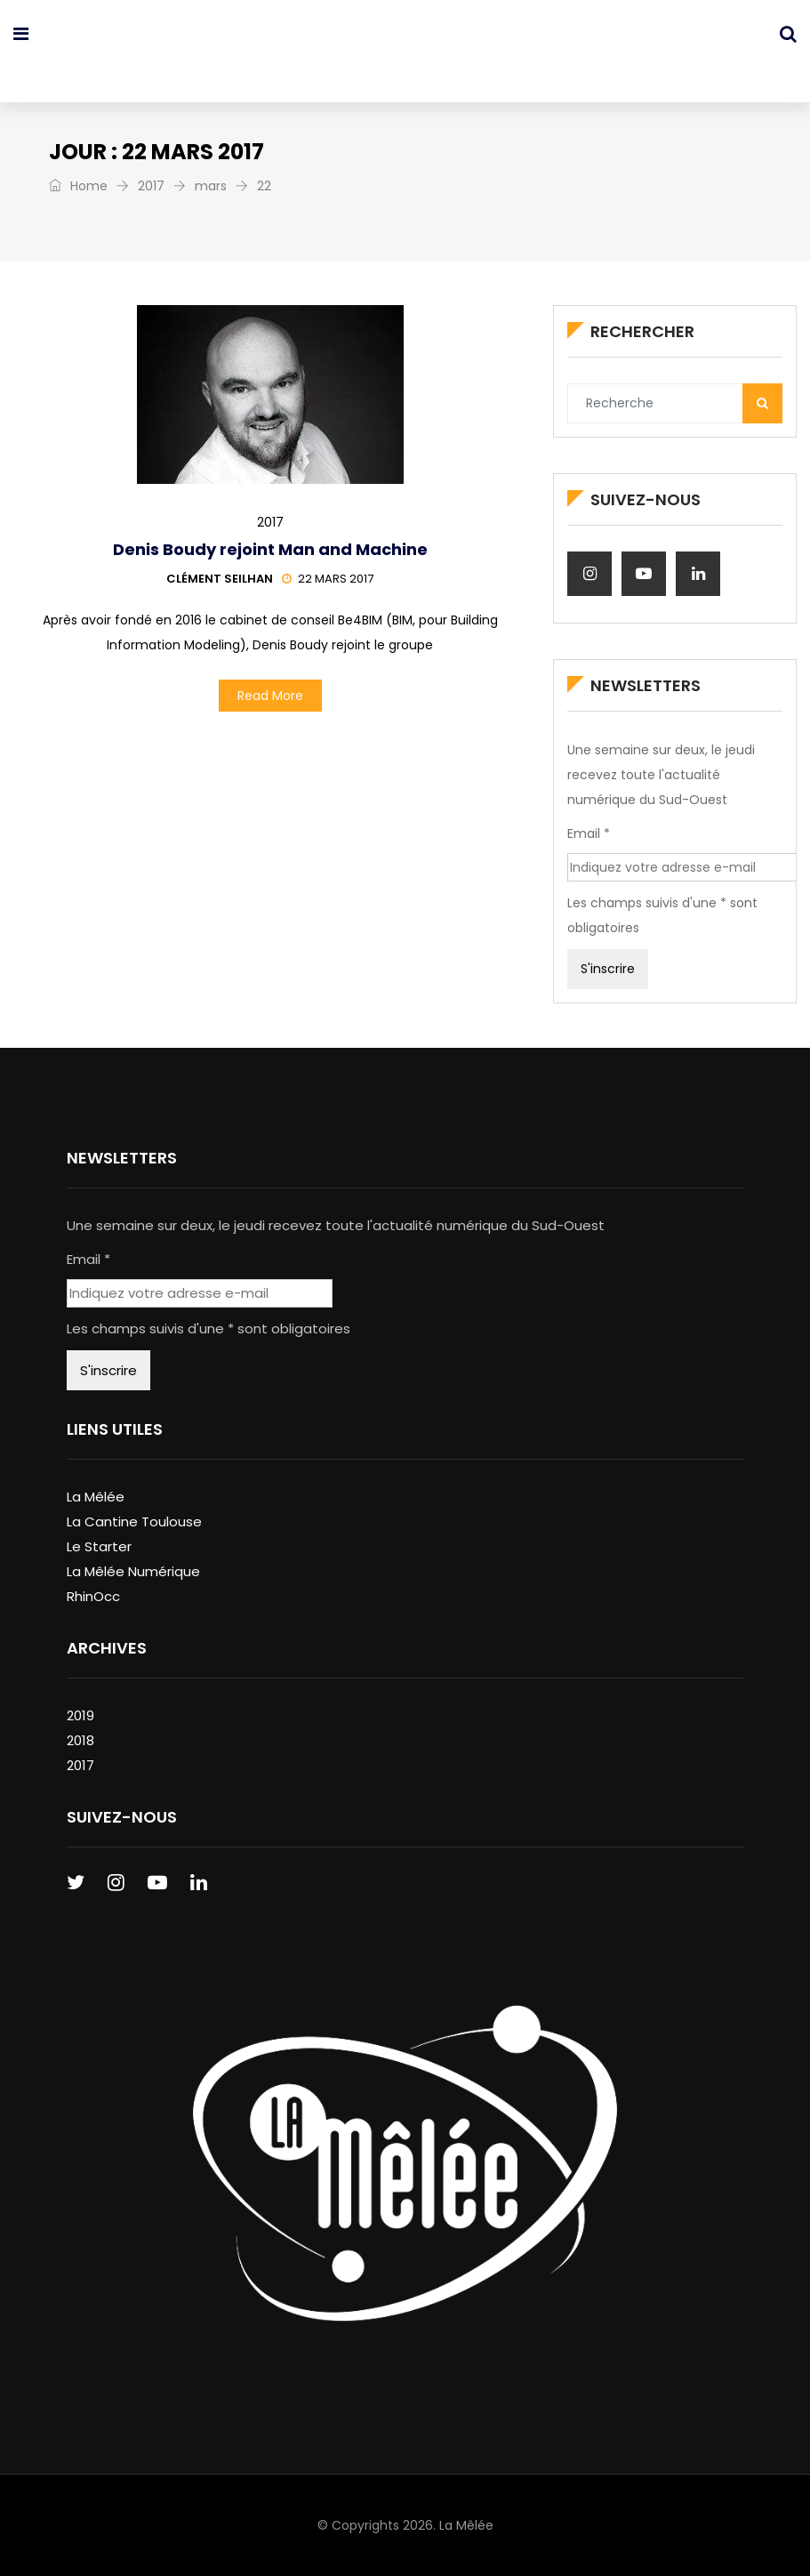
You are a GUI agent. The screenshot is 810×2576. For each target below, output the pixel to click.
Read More (270, 695)
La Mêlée (95, 1496)
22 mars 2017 (327, 578)
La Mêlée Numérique (133, 1571)
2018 (80, 1740)
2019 (80, 1715)
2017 (151, 186)
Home (78, 186)
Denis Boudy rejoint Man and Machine (270, 549)
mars (211, 186)
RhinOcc (93, 1596)
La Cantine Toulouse (134, 1521)
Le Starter (99, 1546)
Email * (588, 833)
